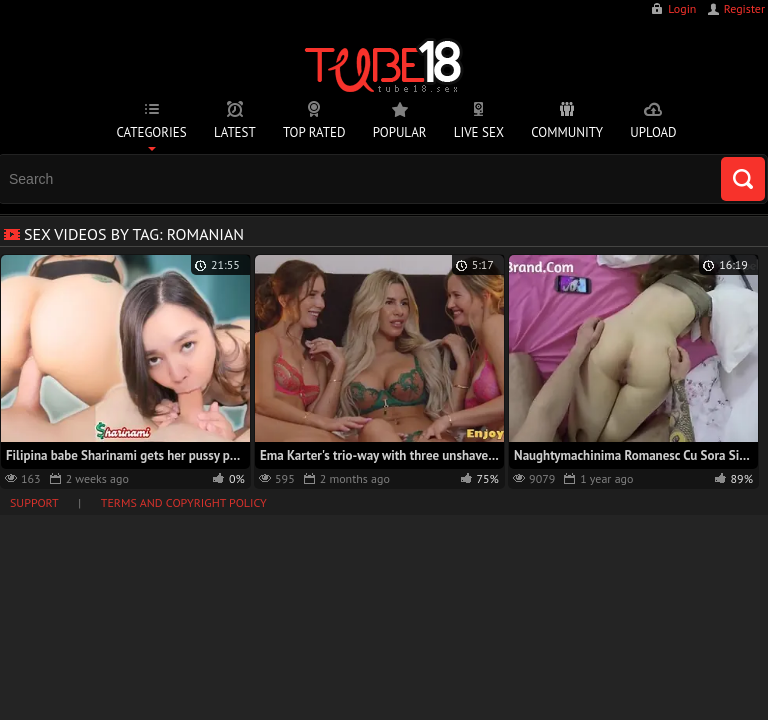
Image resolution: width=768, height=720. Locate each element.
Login (682, 8)
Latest (235, 132)
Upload (653, 132)
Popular (400, 132)
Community (567, 132)
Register (744, 8)
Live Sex (479, 132)
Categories (151, 132)
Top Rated (314, 132)
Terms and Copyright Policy (184, 502)
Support (34, 502)
